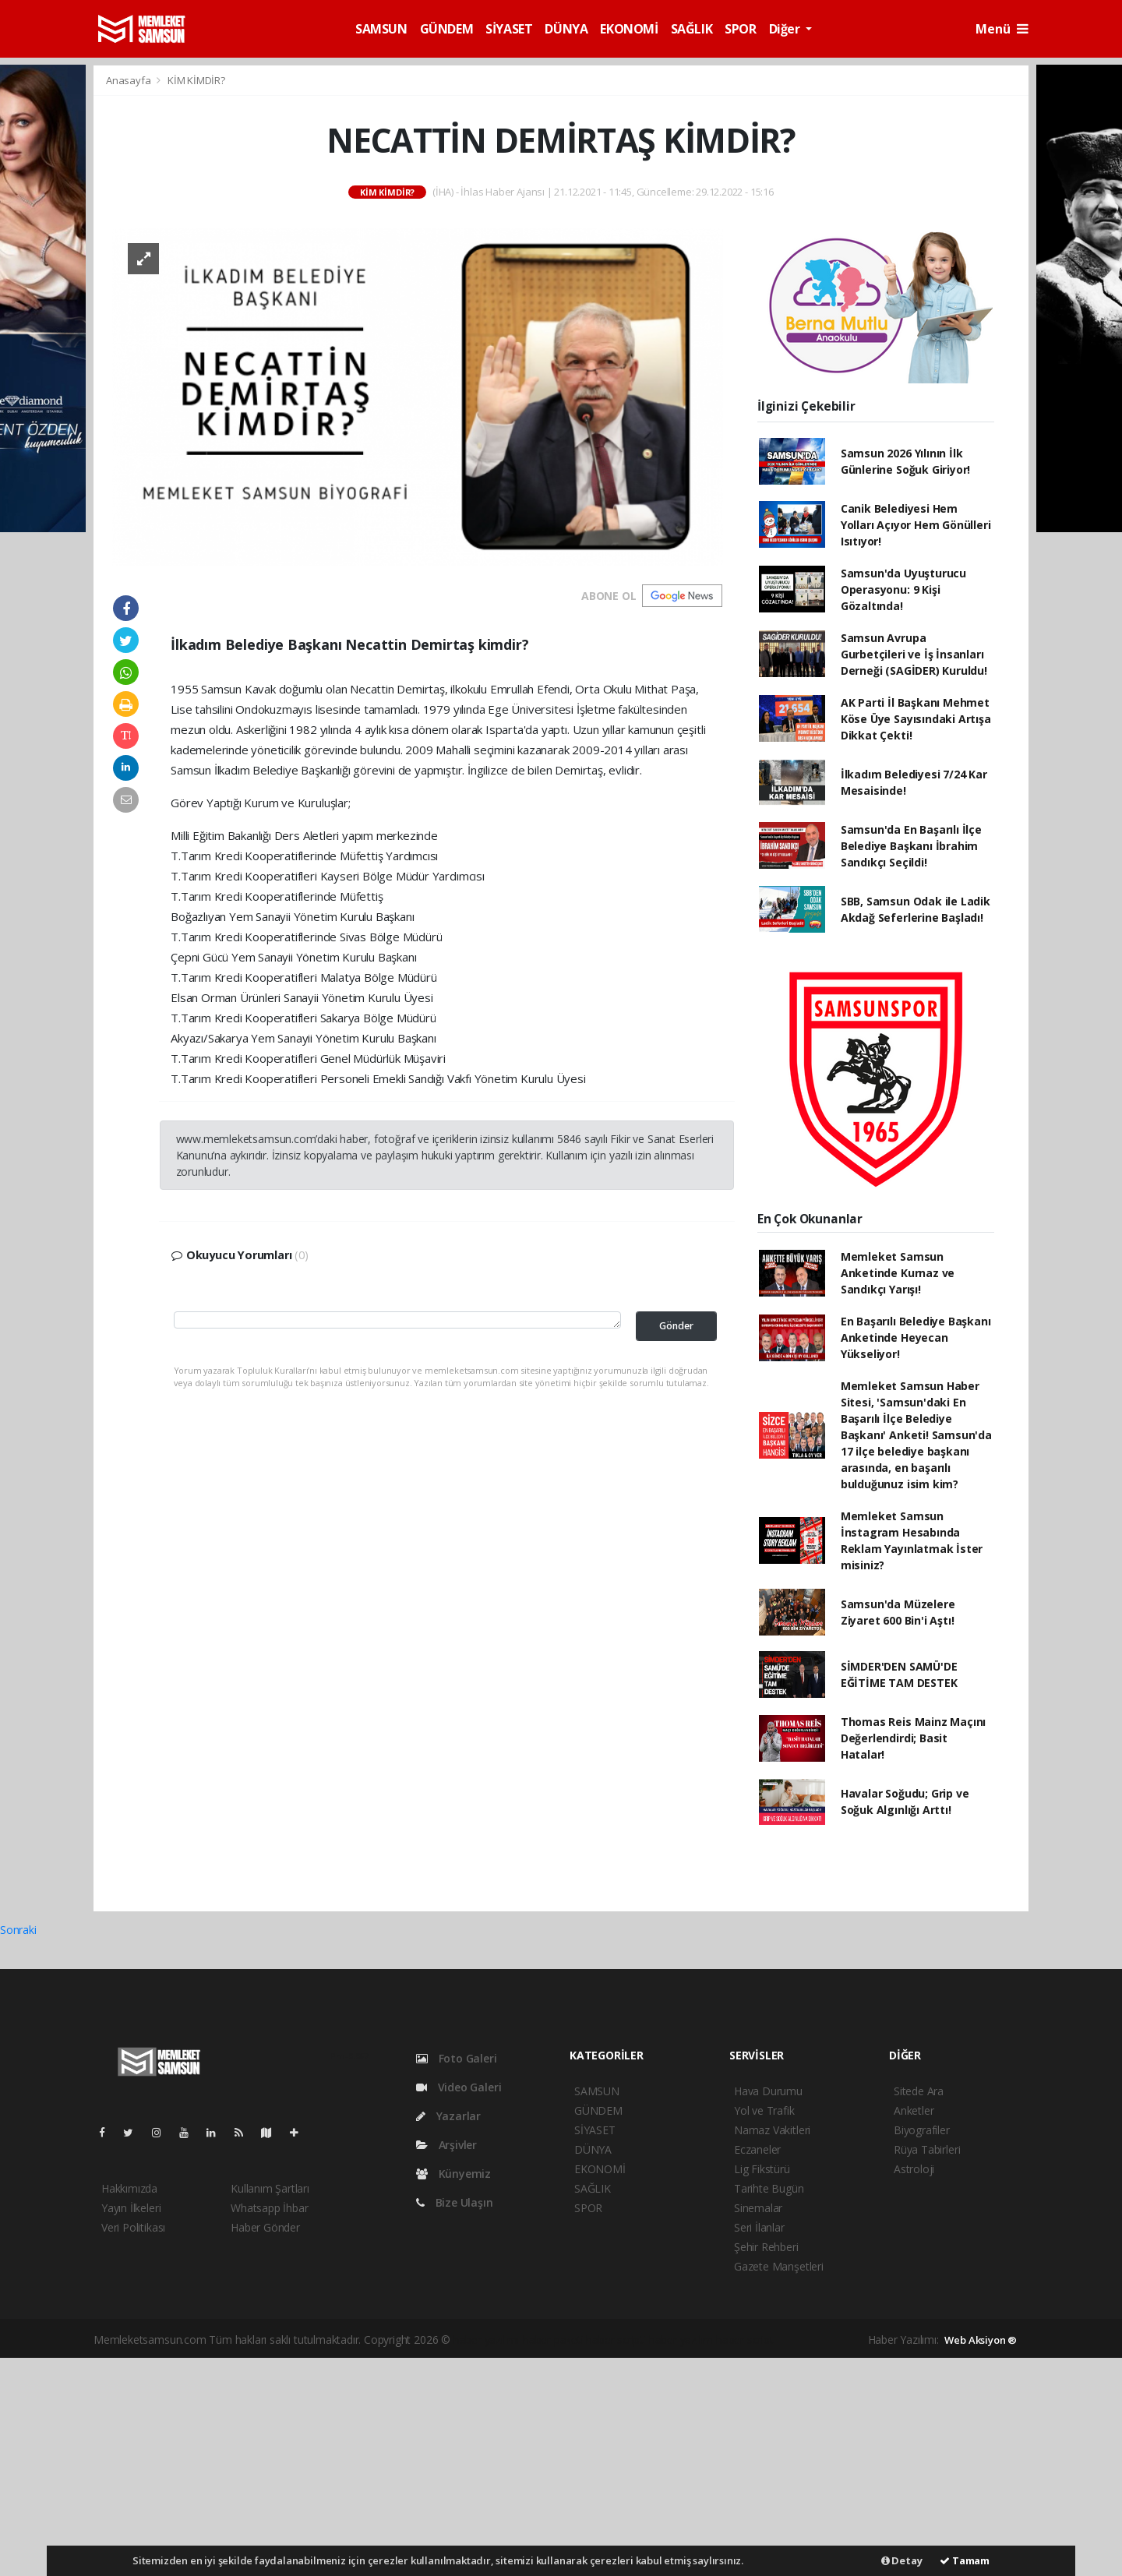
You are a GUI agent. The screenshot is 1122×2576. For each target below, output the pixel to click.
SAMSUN (381, 28)
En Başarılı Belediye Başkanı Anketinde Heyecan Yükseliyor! (916, 1337)
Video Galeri (458, 2087)
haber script (745, 2339)
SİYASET (508, 28)
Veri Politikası (133, 2227)
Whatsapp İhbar (269, 2207)
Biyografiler (922, 2130)
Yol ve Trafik (764, 2110)
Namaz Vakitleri (772, 2130)
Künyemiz (453, 2173)
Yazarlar (448, 2115)
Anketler (913, 2110)
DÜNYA (566, 28)
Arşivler (446, 2144)
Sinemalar (758, 2207)
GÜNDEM (447, 28)
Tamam (965, 2560)
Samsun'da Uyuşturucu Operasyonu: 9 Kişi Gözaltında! (903, 589)
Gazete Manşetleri (779, 2266)
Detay (902, 2560)
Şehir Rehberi (766, 2246)
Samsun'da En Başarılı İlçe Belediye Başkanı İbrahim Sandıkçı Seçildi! (911, 846)
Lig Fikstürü (762, 2168)
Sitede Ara (919, 2091)
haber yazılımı (486, 2339)
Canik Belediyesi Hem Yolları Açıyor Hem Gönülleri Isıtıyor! (916, 525)
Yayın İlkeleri (131, 2207)
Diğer (786, 28)
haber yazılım (681, 2339)
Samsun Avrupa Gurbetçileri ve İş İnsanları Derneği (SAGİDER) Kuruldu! (914, 654)
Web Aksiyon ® (980, 2340)
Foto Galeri (456, 2058)
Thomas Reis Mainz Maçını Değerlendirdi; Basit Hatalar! (913, 1738)
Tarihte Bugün (769, 2188)
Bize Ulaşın (454, 2202)
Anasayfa (129, 80)
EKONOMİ (629, 28)
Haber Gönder (265, 2227)
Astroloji (914, 2168)
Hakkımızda (129, 2188)
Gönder (676, 1325)
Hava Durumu (768, 2091)
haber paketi (553, 2339)
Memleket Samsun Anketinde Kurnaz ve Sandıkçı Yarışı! (897, 1273)
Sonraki (18, 1929)
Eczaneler (757, 2149)
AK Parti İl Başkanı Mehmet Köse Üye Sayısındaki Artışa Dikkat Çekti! (916, 719)
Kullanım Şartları (270, 2188)
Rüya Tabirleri (927, 2149)
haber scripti (616, 2339)
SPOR (740, 28)
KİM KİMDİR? (196, 80)
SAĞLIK (692, 28)
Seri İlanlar (759, 2227)
